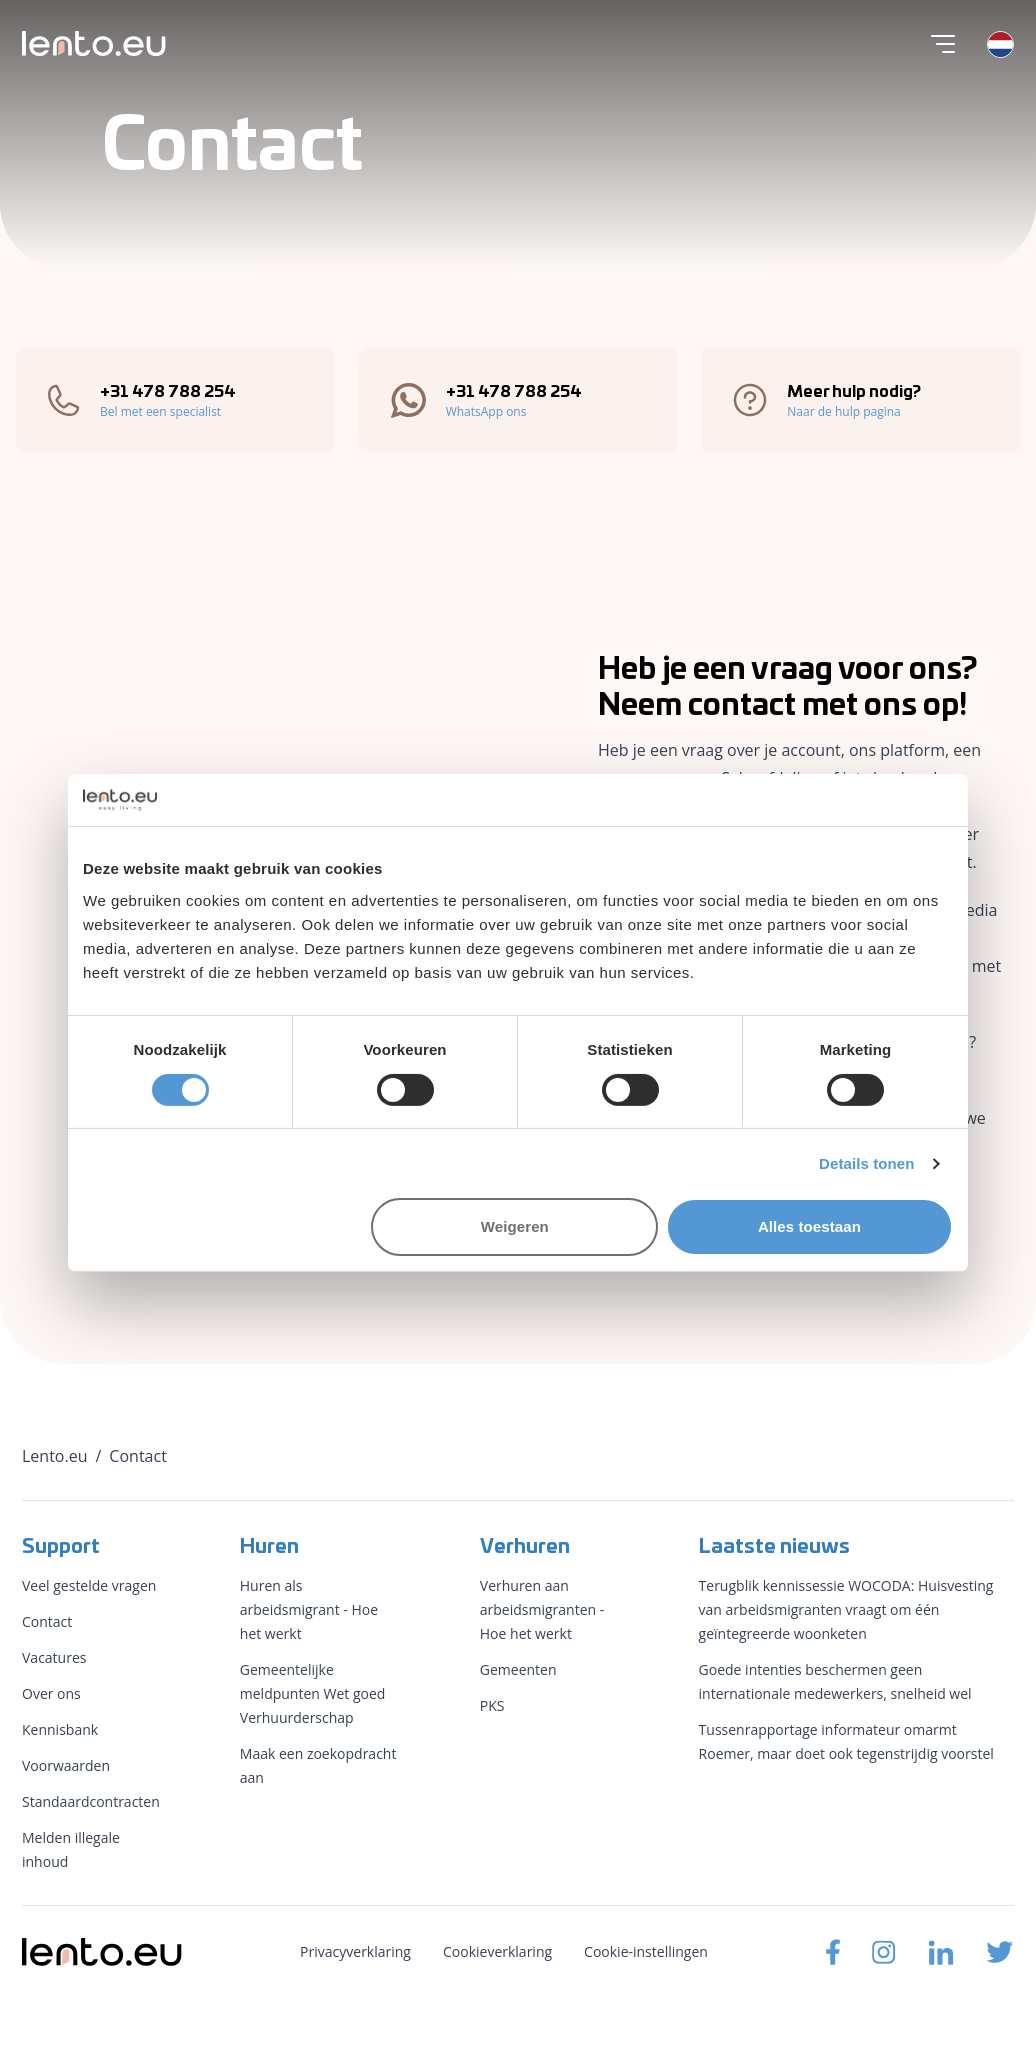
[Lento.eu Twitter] (1000, 1952)
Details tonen (866, 1163)
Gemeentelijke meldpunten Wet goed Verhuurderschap (313, 1693)
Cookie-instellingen (646, 1951)
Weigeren (515, 1226)
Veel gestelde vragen (89, 1585)
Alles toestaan (809, 1226)
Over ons (51, 1693)
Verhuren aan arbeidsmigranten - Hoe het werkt (542, 1609)
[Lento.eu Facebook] (833, 1952)
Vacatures (54, 1657)
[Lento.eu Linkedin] (941, 1952)
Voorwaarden (66, 1765)
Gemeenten (518, 1669)
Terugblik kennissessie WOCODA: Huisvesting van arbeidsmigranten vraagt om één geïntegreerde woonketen (846, 1609)
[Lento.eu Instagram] (884, 1952)
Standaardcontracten (91, 1801)
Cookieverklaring (497, 1951)
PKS (492, 1705)
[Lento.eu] (94, 43)
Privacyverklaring (355, 1951)
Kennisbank (60, 1729)
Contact (47, 1621)
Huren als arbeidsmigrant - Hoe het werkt (309, 1609)
